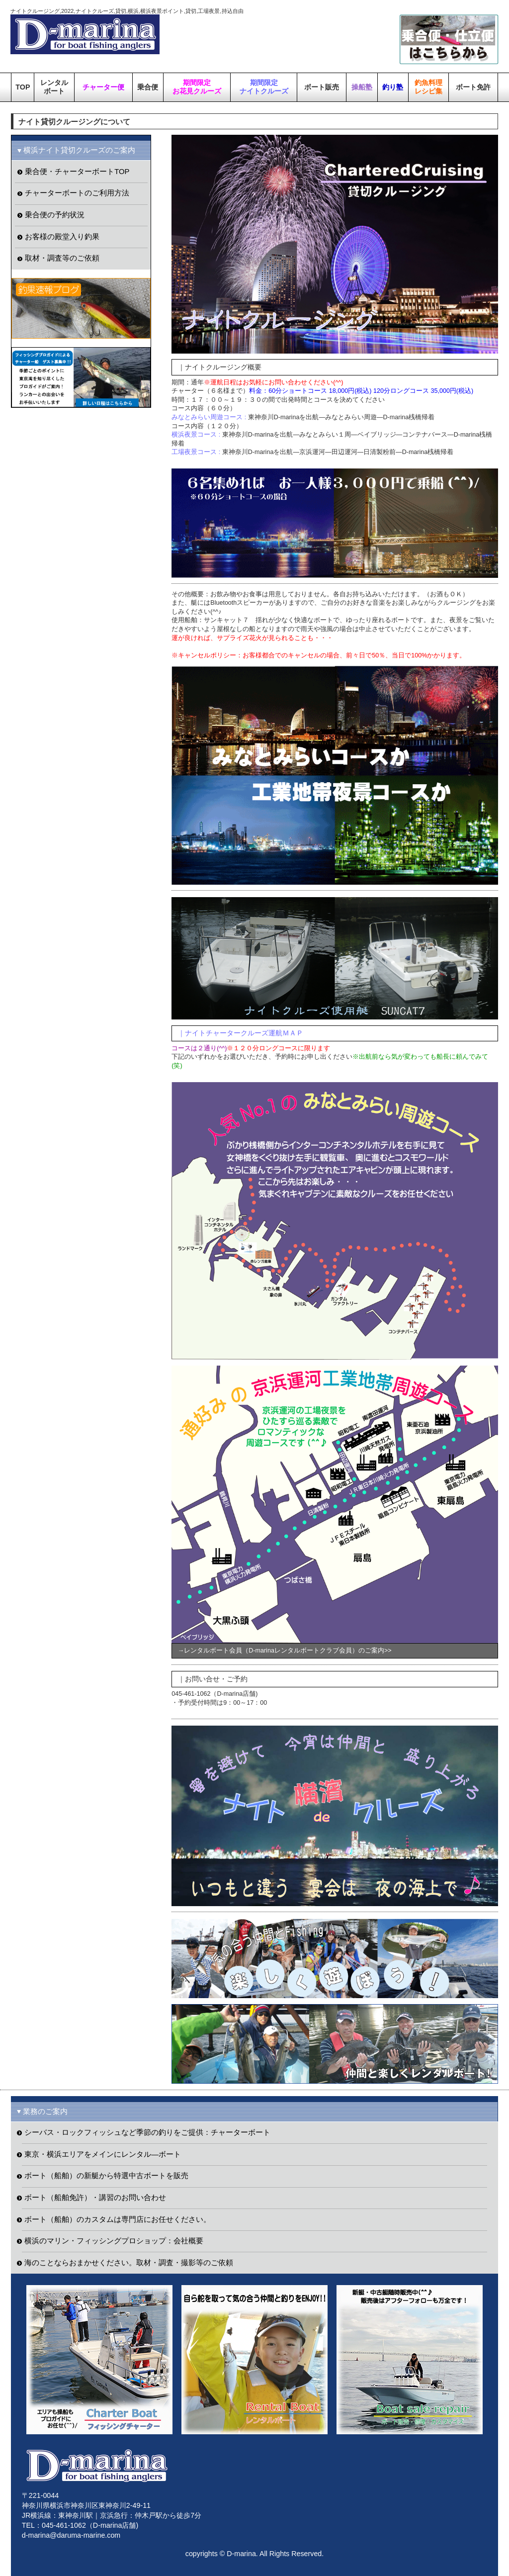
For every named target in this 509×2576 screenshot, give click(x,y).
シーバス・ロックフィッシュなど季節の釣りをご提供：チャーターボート (147, 2132)
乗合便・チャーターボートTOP (77, 172)
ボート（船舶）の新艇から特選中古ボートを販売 (106, 2176)
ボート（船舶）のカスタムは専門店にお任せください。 (117, 2219)
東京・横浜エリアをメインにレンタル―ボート (102, 2154)
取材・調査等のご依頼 (62, 258)
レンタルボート (54, 87)
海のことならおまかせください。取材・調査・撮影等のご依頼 (128, 2263)
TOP (22, 87)
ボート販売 (321, 87)
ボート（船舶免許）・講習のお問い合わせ (95, 2198)
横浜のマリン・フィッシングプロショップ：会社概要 (113, 2241)
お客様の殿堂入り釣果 (62, 237)
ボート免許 (473, 87)
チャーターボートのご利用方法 (77, 193)
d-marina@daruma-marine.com (71, 2535)
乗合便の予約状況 (55, 215)
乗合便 (147, 87)
